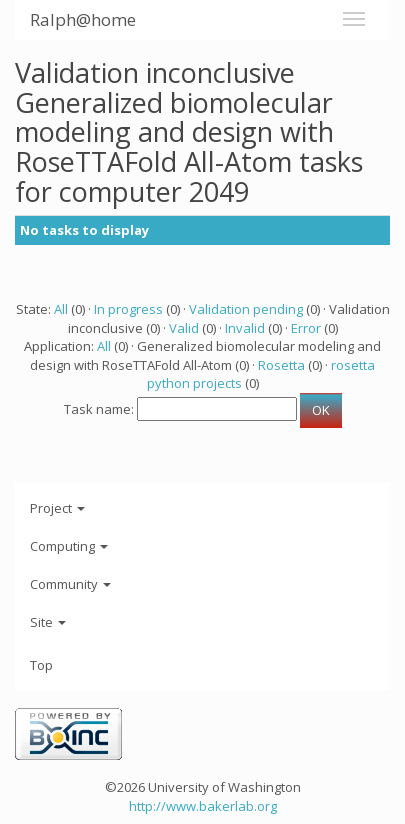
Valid (184, 328)
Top (41, 665)
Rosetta (281, 365)
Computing (69, 546)
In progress (128, 309)
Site (48, 622)
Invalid (245, 328)
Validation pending (246, 309)
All (61, 309)
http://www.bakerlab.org (203, 806)
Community (70, 584)
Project (57, 508)
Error (306, 328)
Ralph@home (83, 19)
